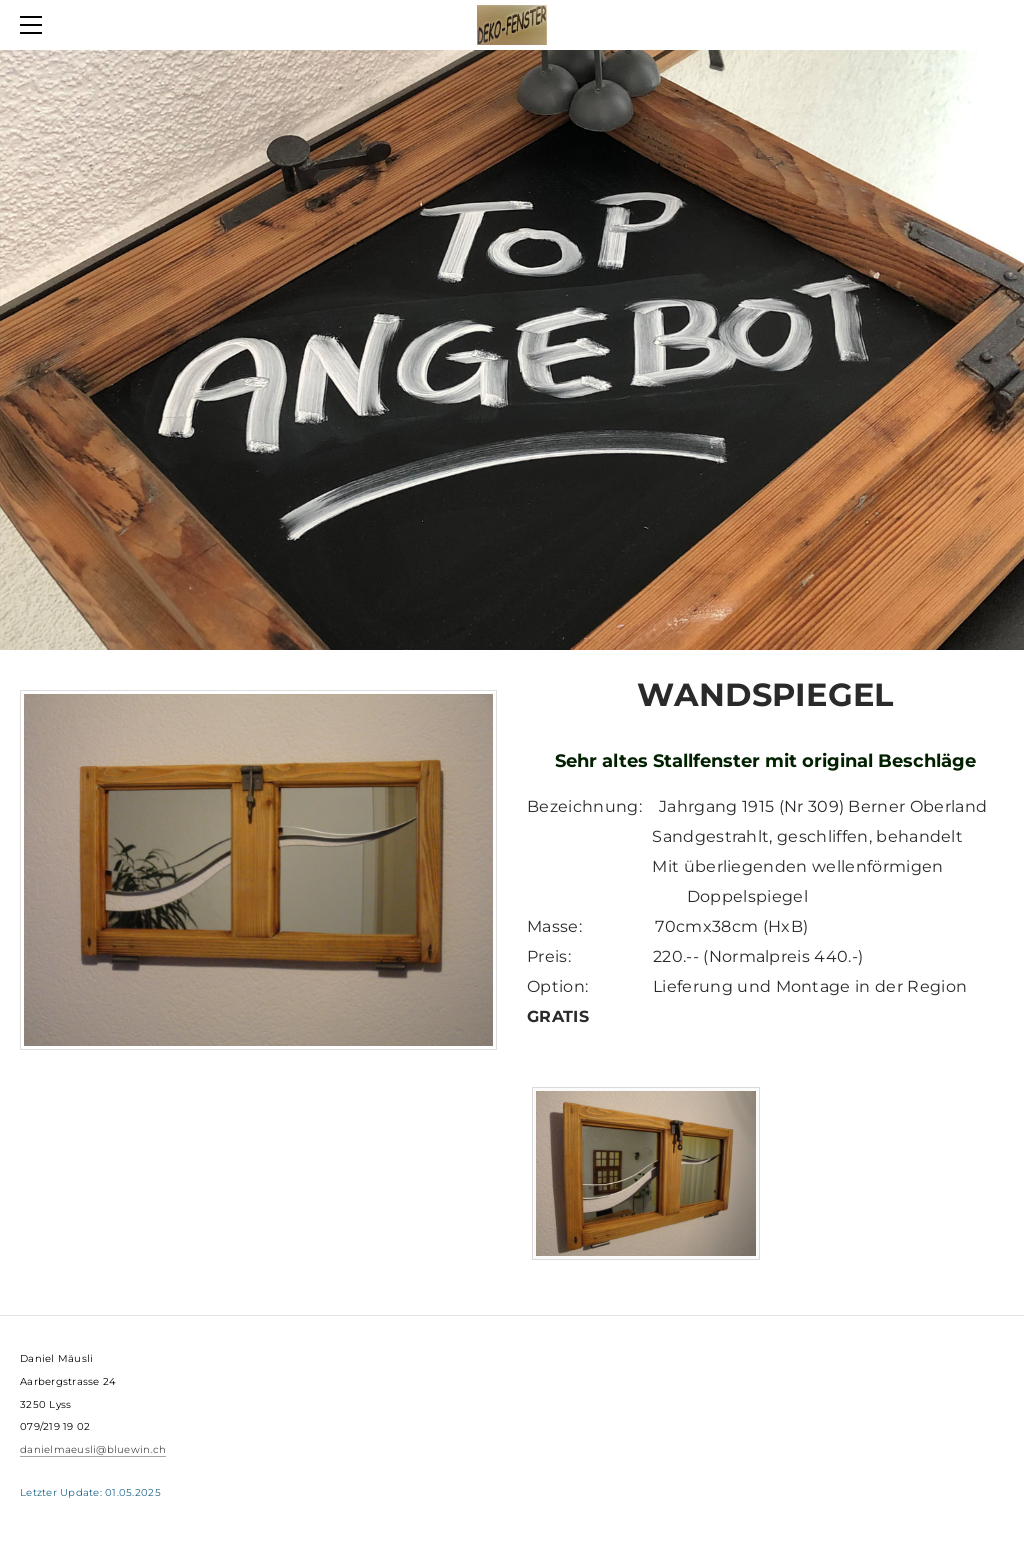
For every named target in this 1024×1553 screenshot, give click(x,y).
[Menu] (35, 25)
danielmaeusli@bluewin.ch (93, 1449)
